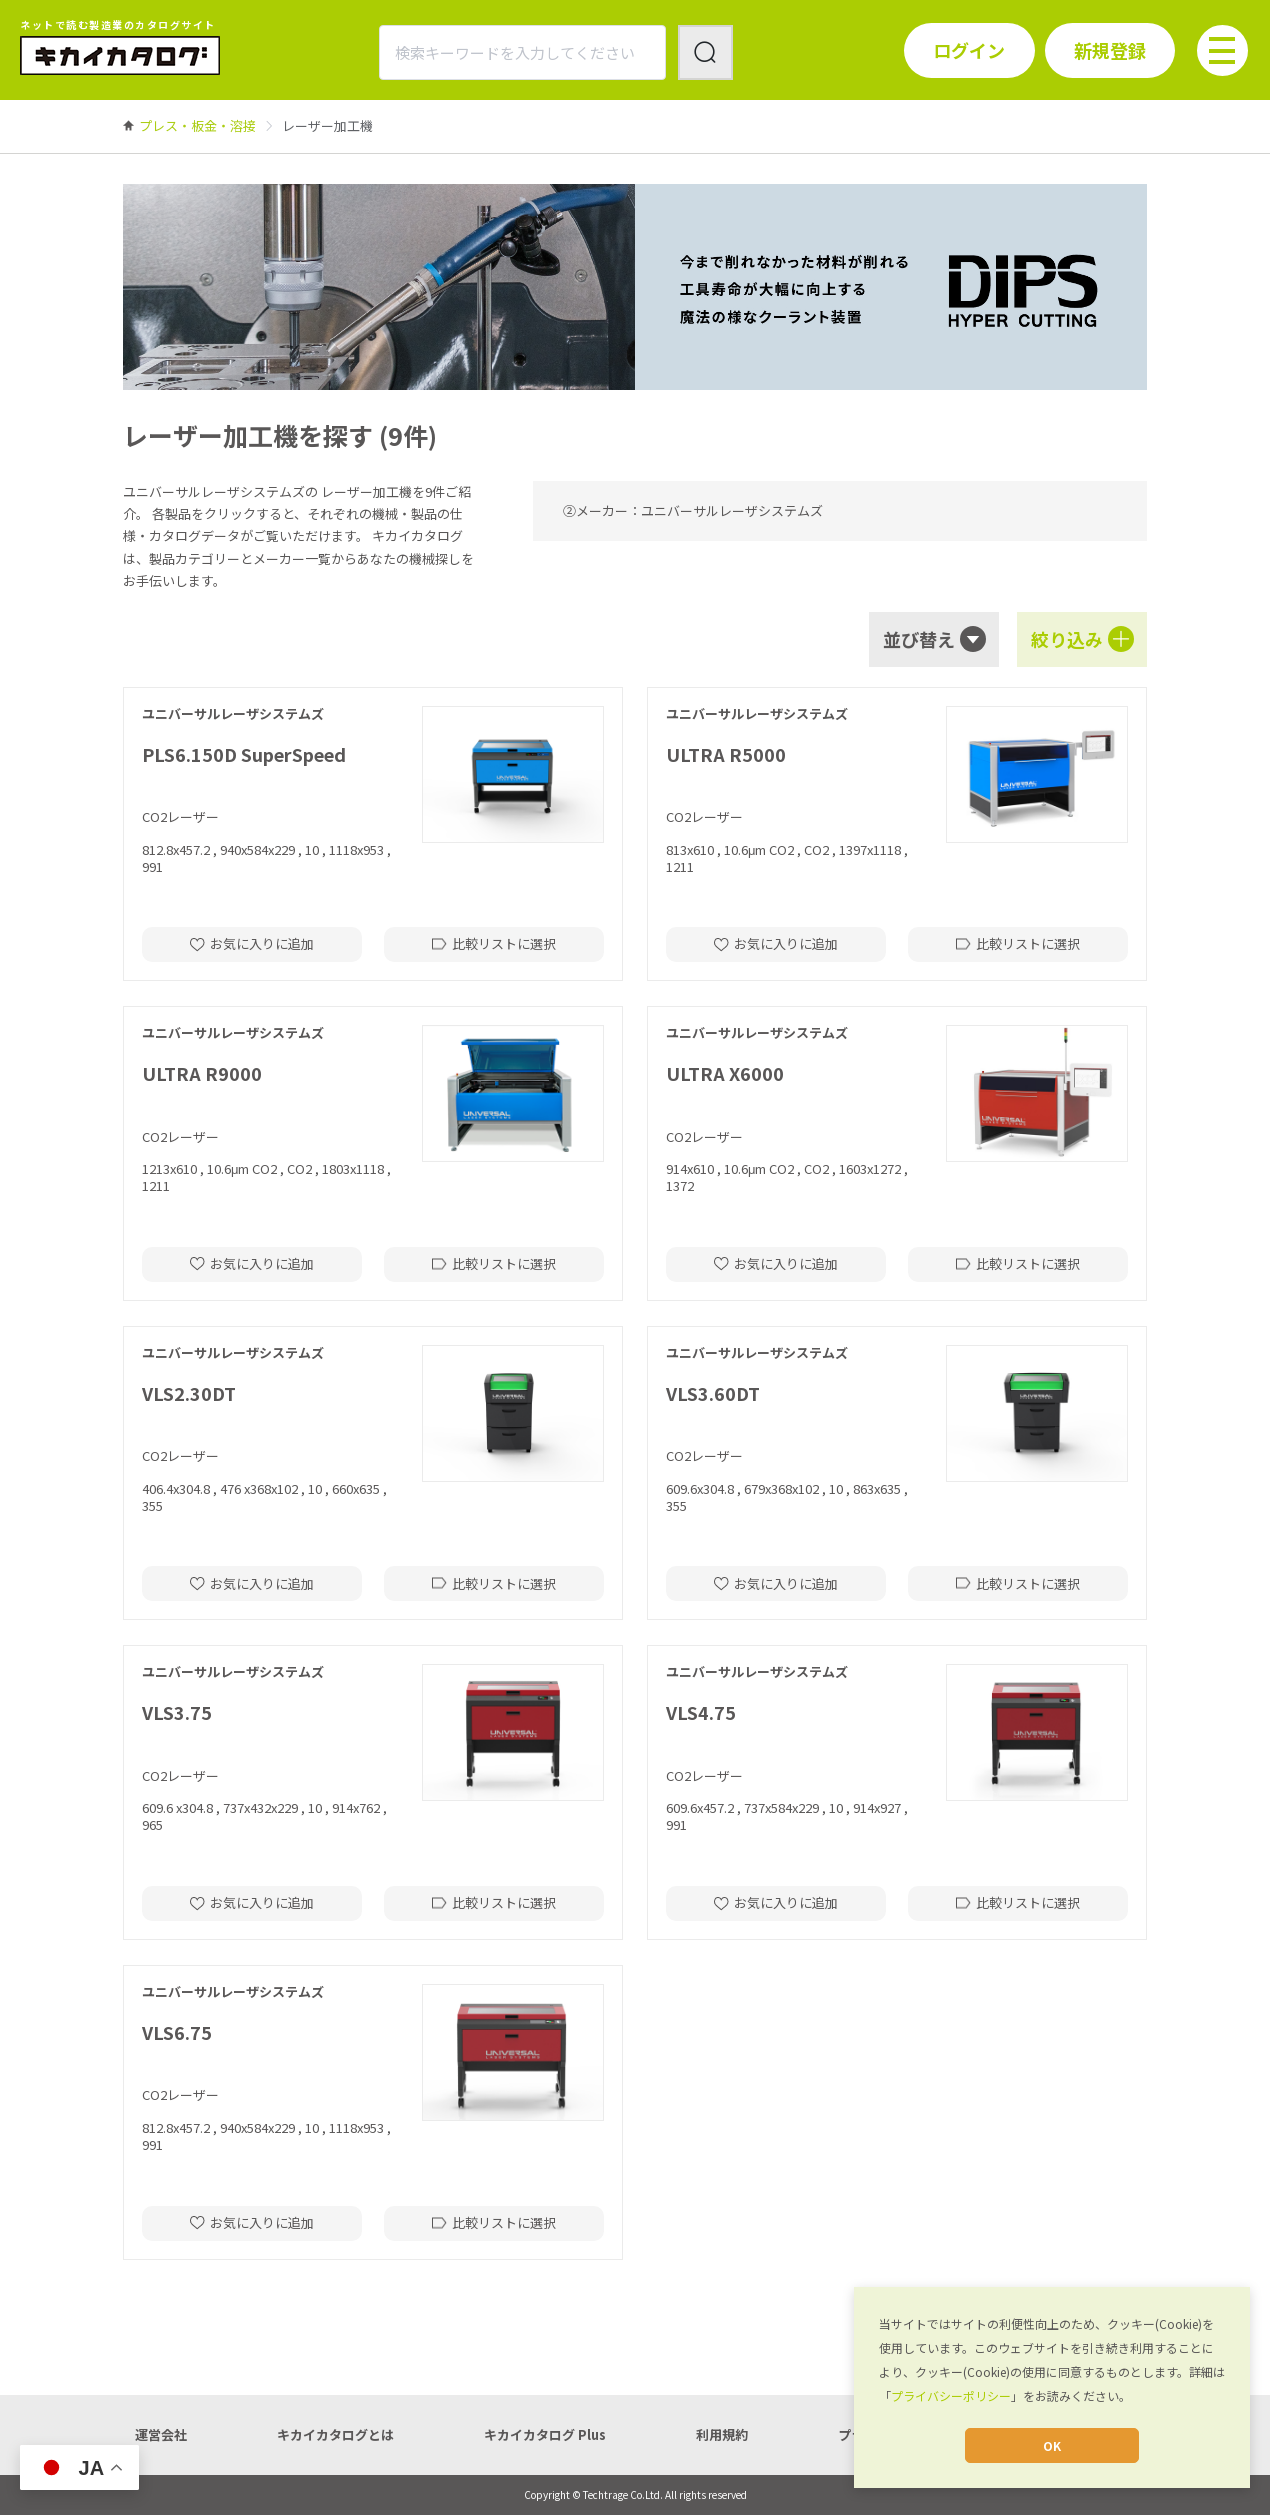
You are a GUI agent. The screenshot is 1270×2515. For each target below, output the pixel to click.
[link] (197, 125)
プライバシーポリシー (951, 2395)
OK (1052, 2445)
